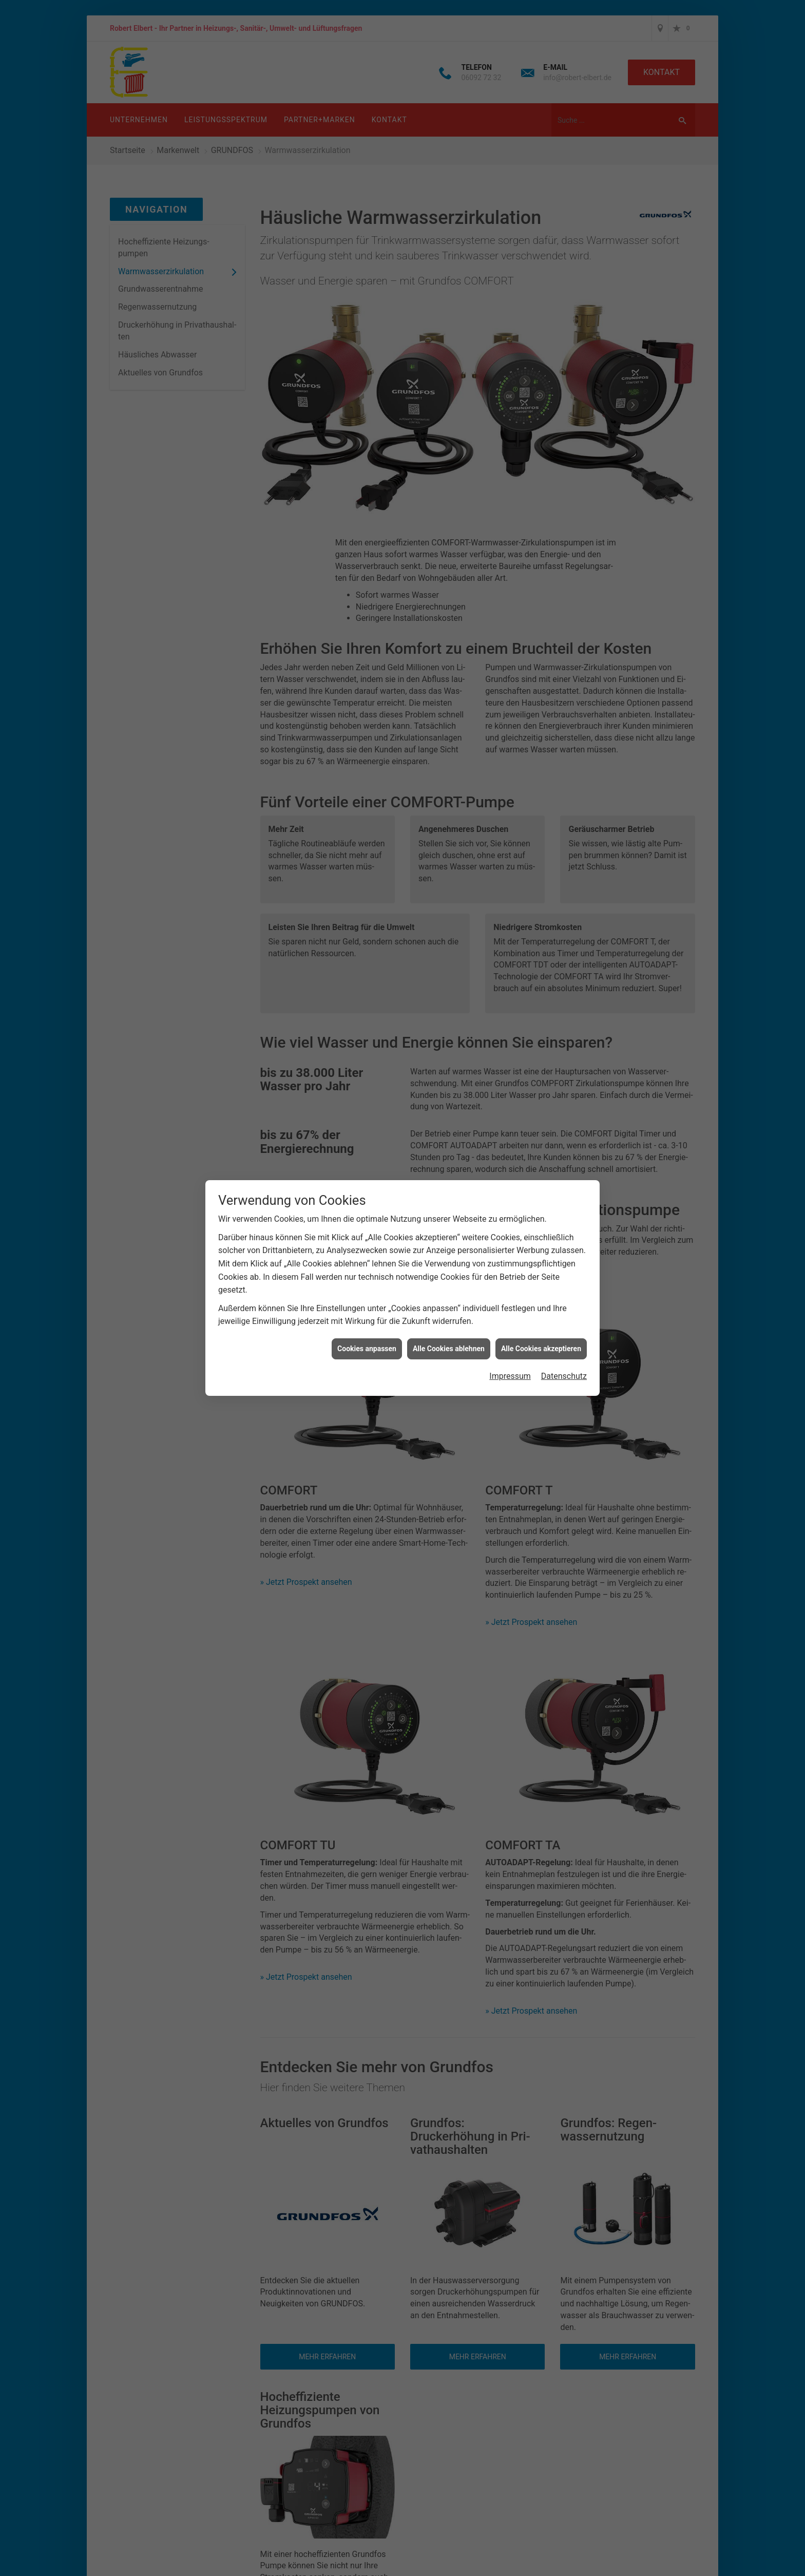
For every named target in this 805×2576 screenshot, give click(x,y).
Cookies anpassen (366, 1348)
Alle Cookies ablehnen (449, 1348)
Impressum (510, 1376)
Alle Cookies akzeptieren (541, 1348)
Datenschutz (564, 1376)
